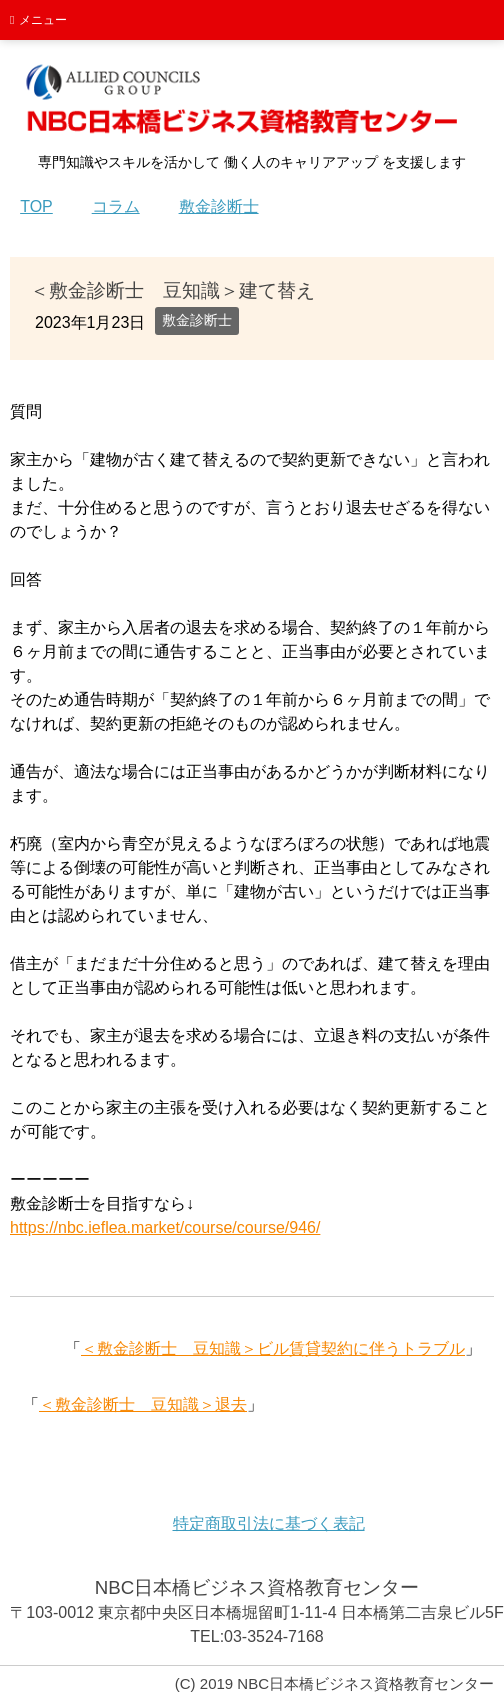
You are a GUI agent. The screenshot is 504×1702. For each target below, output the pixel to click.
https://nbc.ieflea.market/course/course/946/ (165, 1227)
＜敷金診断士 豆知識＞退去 (143, 1404)
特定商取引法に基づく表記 (269, 1523)
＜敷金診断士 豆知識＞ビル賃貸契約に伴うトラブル (273, 1348)
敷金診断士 (197, 320)
